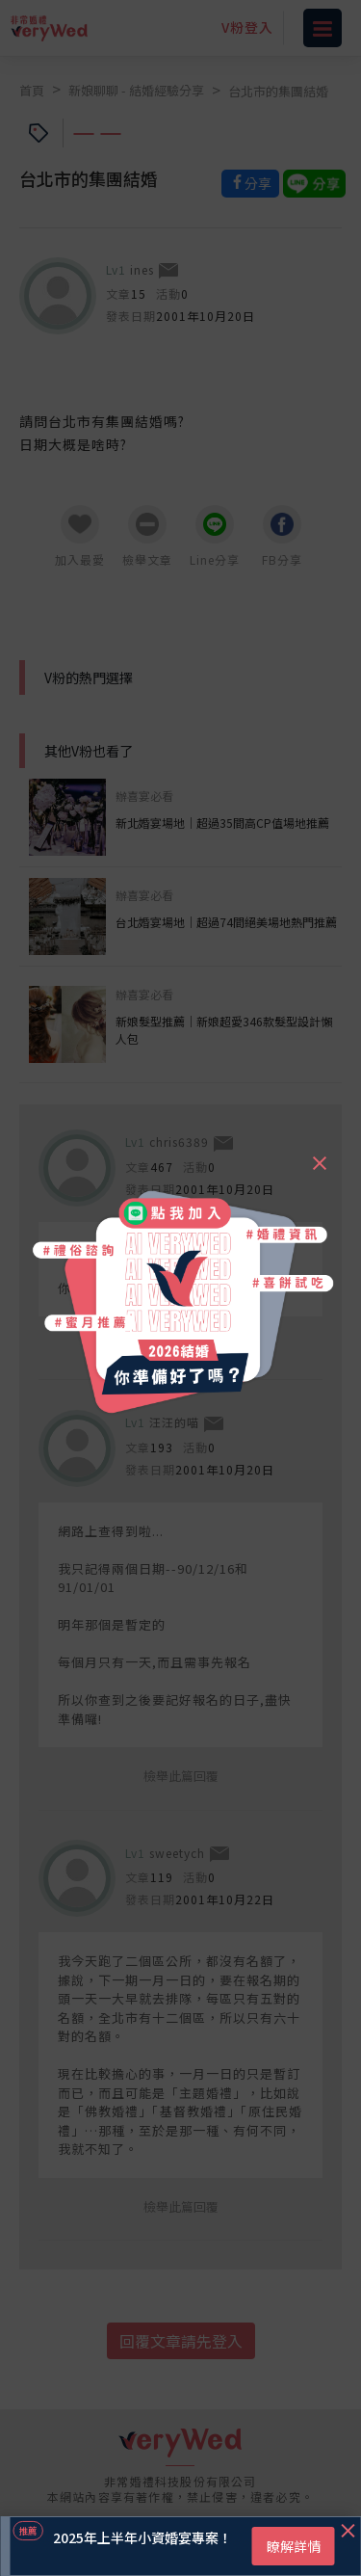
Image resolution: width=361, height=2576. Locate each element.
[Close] (319, 1154)
